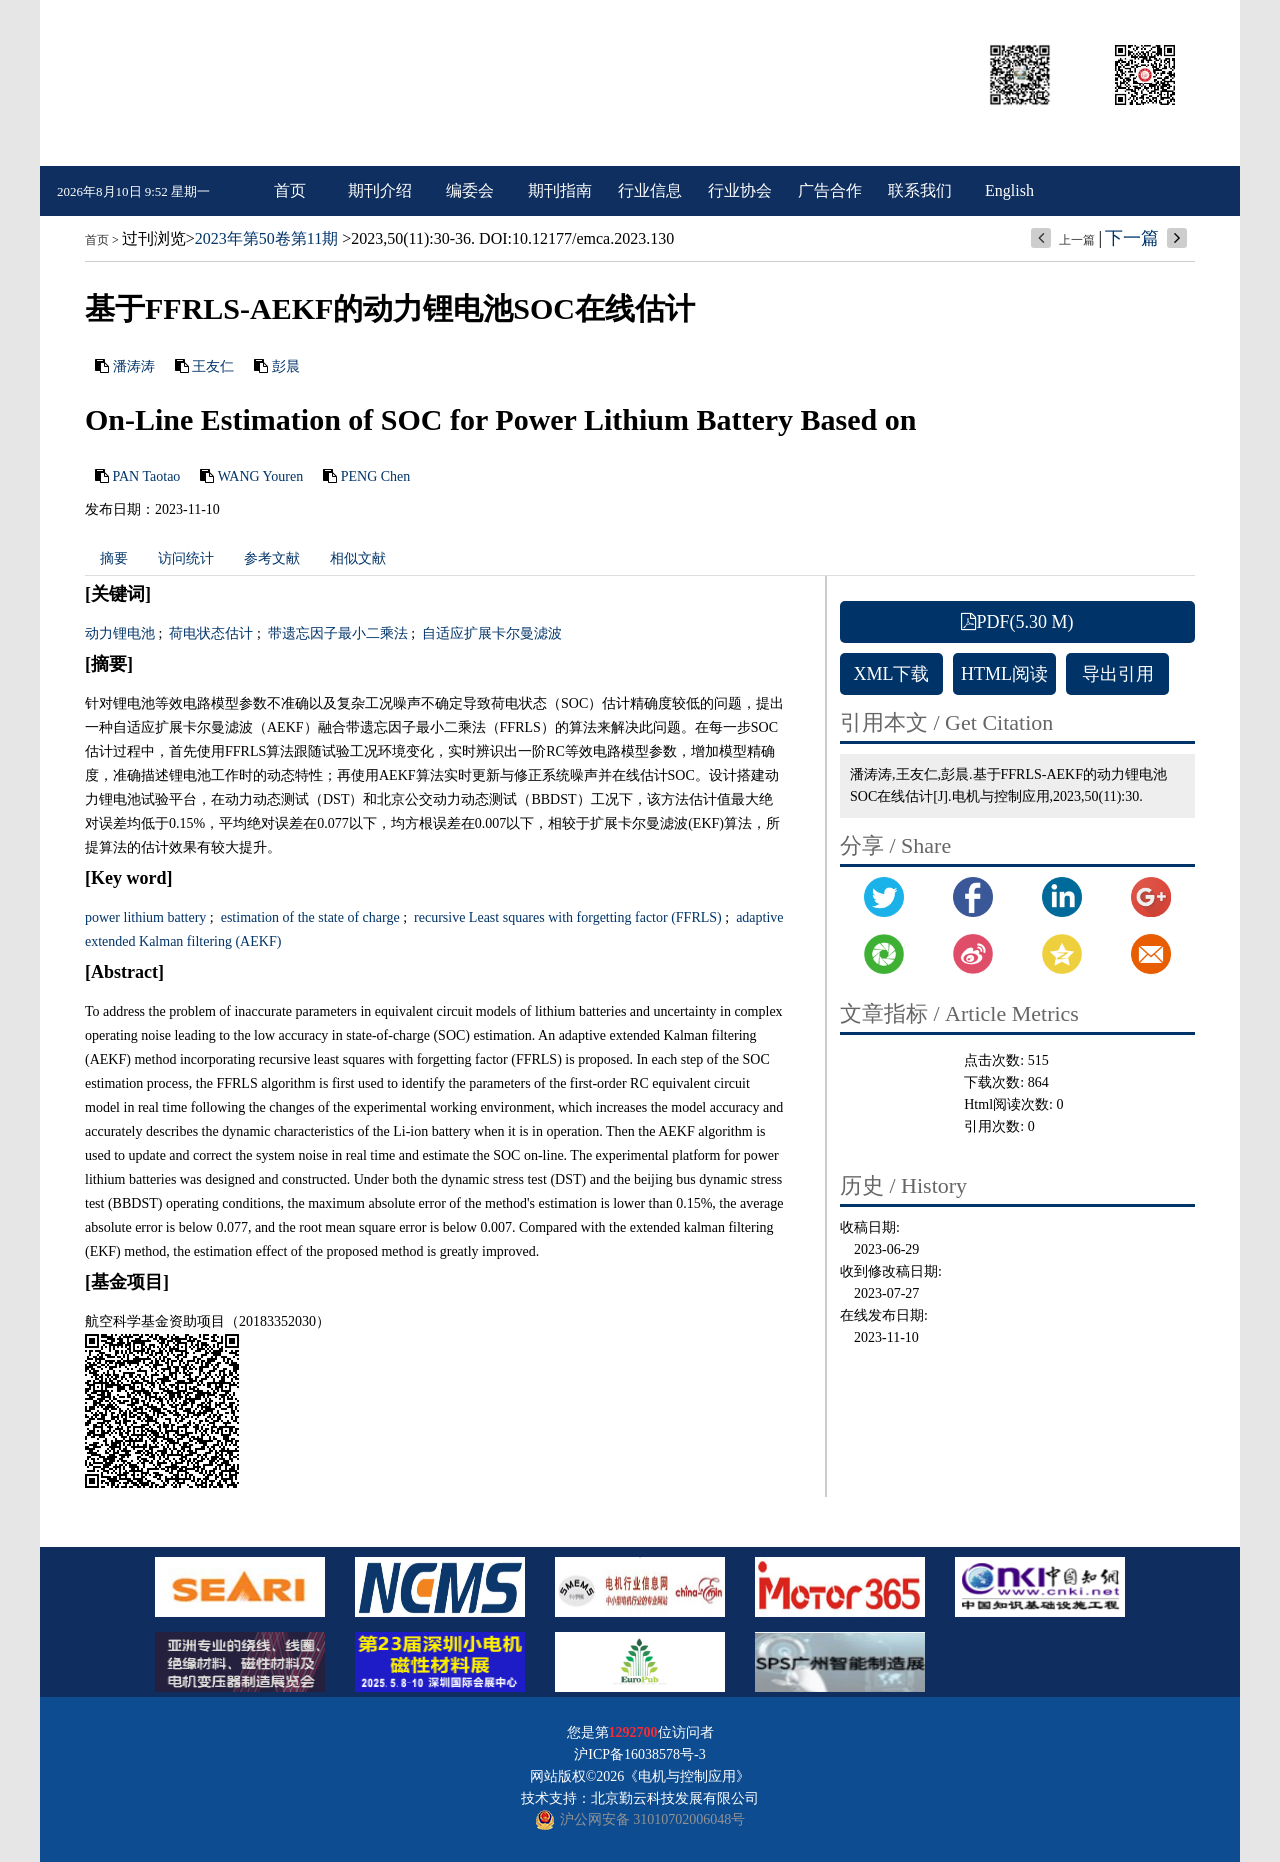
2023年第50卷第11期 (266, 238)
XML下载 (892, 674)
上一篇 (1077, 240)
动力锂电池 (120, 633)
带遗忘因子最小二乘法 (336, 633)
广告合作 (830, 190)
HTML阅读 (1004, 674)
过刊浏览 (154, 238)
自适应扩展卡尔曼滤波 (491, 633)
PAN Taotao (147, 476)
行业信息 (650, 190)
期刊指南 (560, 190)
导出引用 (1118, 674)
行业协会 (740, 190)
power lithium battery (145, 917)
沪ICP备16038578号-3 (639, 1754)
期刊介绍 (380, 190)
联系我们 (920, 190)
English (1009, 190)
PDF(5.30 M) (1017, 622)
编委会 (470, 190)
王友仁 (213, 366)
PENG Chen (376, 476)
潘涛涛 (134, 366)
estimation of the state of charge (308, 917)
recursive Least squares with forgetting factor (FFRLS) (566, 917)
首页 (290, 190)
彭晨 (286, 366)
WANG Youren (261, 476)
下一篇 (1132, 238)
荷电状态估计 (210, 633)
